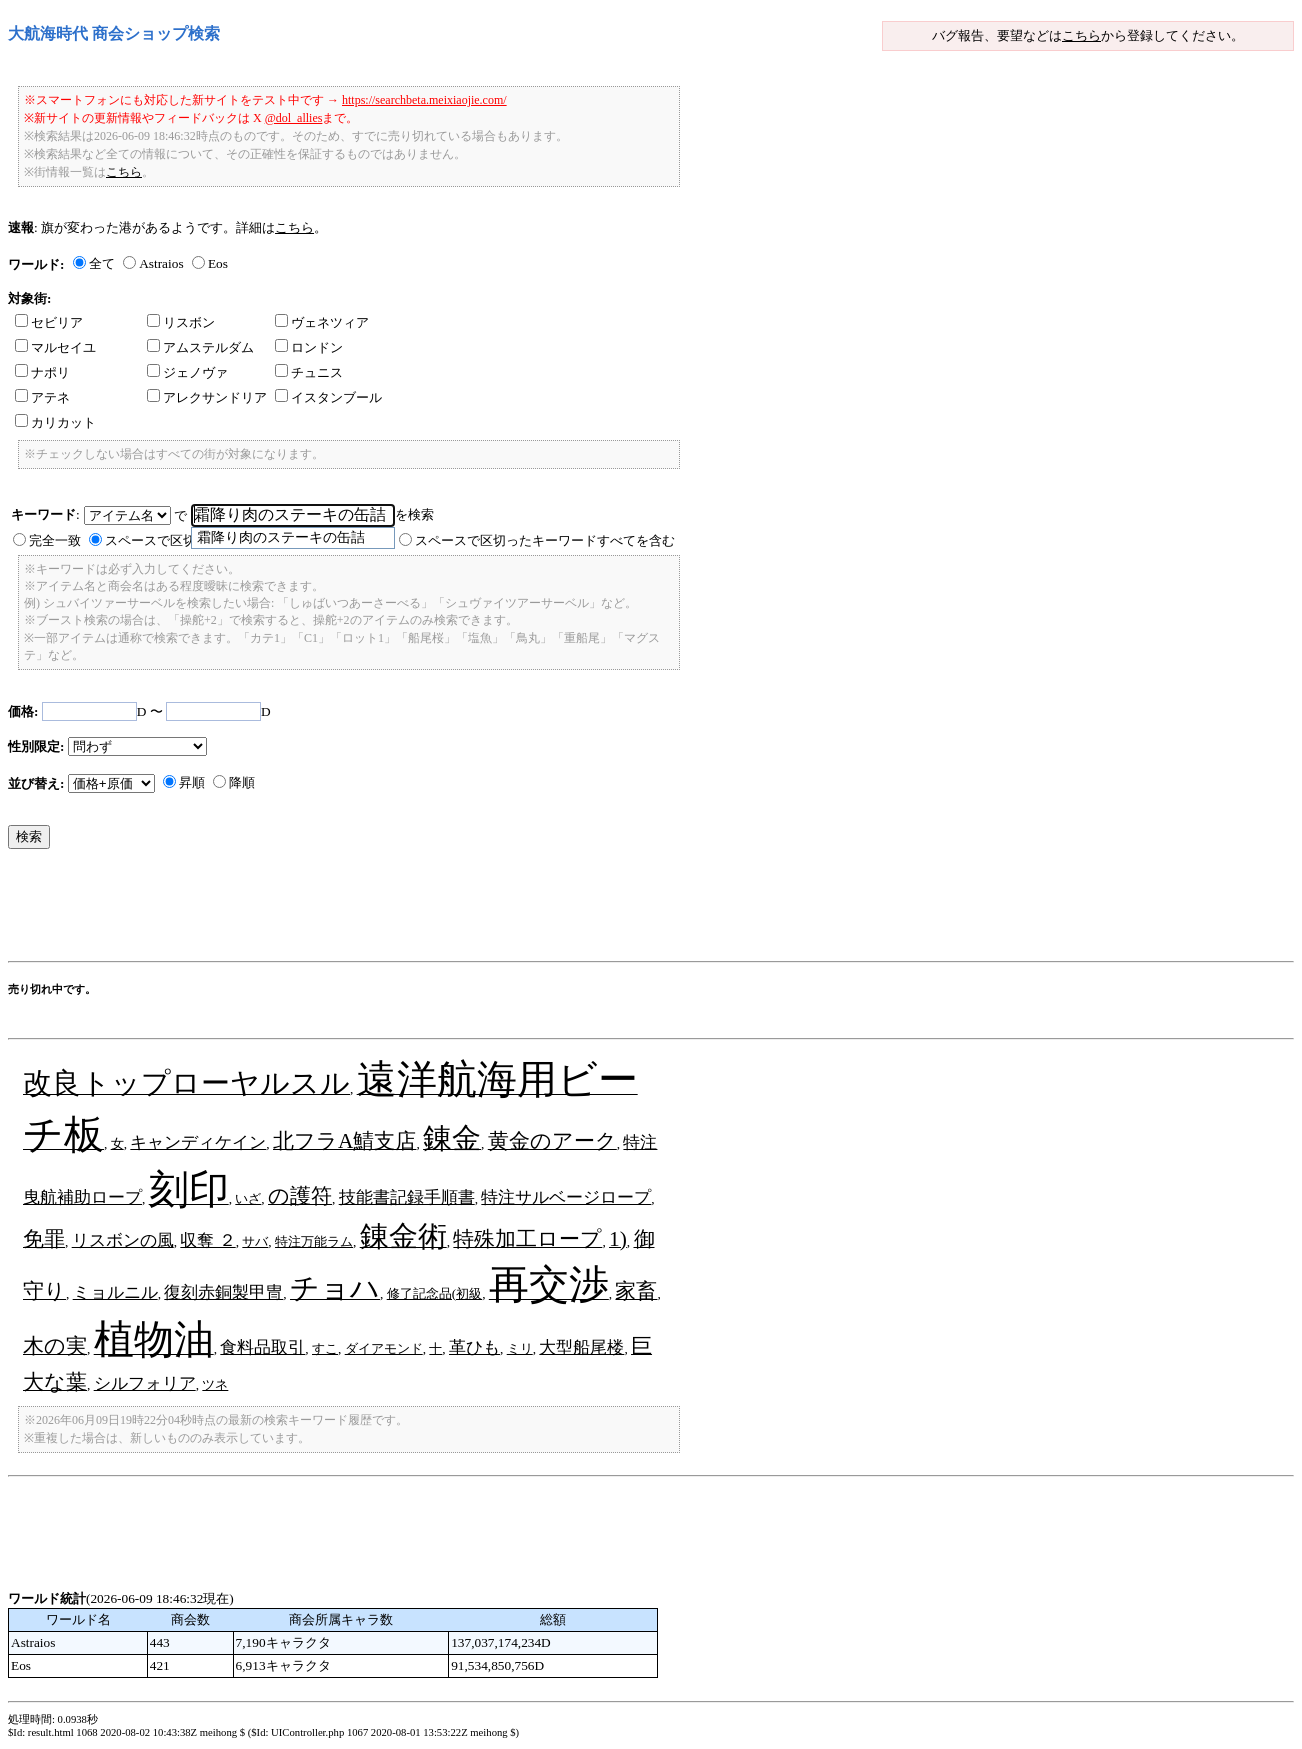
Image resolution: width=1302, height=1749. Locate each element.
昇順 (192, 782)
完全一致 (55, 540)
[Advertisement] (372, 910)
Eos (218, 263)
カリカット (55, 422)
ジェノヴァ (187, 372)
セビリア (49, 322)
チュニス (309, 372)
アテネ (42, 397)
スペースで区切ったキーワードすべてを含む (545, 540)
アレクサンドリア (207, 397)
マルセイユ (55, 347)
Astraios (161, 263)
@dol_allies (294, 118)
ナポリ (42, 372)
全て (102, 263)
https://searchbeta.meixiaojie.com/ (424, 100)
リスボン (181, 322)
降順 (242, 782)
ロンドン (309, 347)
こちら (1081, 35)
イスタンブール (328, 397)
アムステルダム (200, 347)
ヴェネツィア (322, 322)
